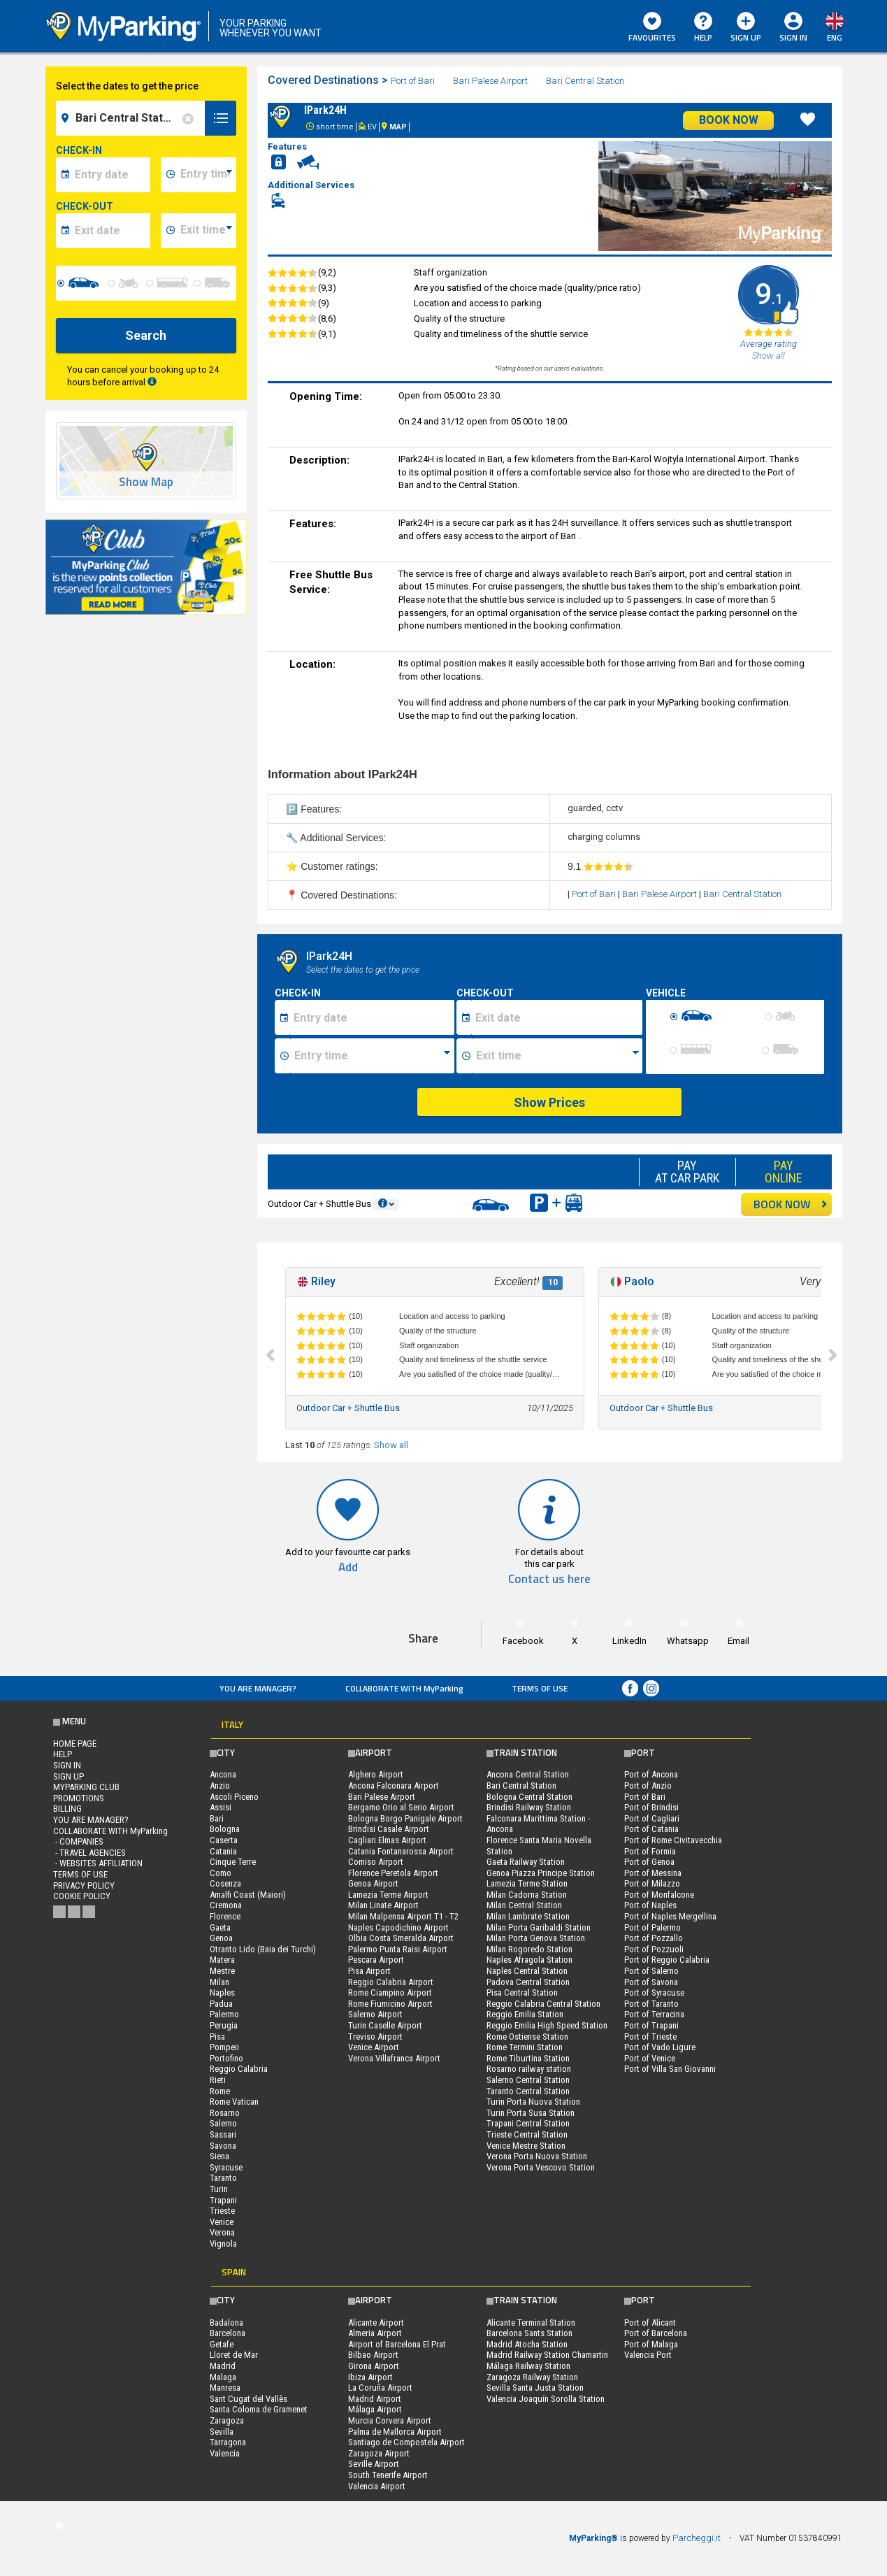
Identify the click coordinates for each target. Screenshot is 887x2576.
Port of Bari (414, 81)
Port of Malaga (651, 2344)
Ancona (223, 1774)
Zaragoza (227, 2420)
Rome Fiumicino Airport (390, 2003)
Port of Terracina (654, 2014)
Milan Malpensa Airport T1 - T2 (403, 1916)
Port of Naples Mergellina (670, 1916)
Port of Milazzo (652, 1883)
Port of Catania (651, 1829)
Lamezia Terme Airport (388, 1894)
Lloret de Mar (234, 2354)
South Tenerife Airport (388, 2475)
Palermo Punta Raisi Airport (397, 1949)
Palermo (224, 2014)
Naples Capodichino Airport (398, 1927)
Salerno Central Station (528, 2080)
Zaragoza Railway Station (532, 2377)
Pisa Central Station (522, 1992)
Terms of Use (540, 1688)
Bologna (225, 1829)
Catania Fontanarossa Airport (401, 1851)
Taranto (223, 2178)
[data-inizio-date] (111, 174)
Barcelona (227, 2333)
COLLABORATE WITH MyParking (404, 1688)
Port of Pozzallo (653, 1938)
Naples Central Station (527, 1971)
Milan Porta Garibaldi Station (538, 1927)
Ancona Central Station (527, 1774)
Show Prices (549, 1102)
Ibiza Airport (370, 2377)
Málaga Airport (375, 2409)
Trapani (223, 2200)
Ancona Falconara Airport (393, 1785)
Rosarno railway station (528, 2068)
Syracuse (226, 2167)
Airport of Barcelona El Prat (397, 2344)
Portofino (226, 2058)
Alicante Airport (376, 2322)
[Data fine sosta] (556, 1017)
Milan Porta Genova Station (535, 1938)
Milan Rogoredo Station (529, 1949)
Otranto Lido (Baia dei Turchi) (263, 1949)
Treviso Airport (375, 2036)
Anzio (220, 1785)
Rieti (218, 2080)
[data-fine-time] (206, 230)
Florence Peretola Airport (393, 1873)
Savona (223, 2145)
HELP (703, 28)
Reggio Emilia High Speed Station (546, 2025)
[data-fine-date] (111, 230)
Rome (220, 2091)
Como (220, 1873)
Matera (222, 1959)
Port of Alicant (650, 2322)
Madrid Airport (374, 2398)
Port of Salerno (651, 1971)
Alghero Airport (375, 1774)
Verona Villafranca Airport (394, 2058)
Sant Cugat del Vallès (248, 2398)
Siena (219, 2156)
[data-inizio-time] (206, 174)
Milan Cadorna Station (526, 1894)
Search (145, 335)
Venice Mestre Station (525, 2145)
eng (834, 37)
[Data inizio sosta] (371, 1017)
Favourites (652, 28)
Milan (219, 1982)
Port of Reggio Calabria (666, 1959)
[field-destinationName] (132, 118)
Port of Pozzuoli (654, 1949)
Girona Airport (373, 2366)
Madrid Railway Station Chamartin (547, 2354)
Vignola (223, 2243)
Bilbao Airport (373, 2354)
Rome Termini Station (524, 2047)
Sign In (793, 37)
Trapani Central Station (528, 2123)
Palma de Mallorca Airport (395, 2431)
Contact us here (549, 1579)
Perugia (224, 2025)
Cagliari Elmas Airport (387, 1840)
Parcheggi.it (696, 2538)
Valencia (225, 2453)
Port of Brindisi (651, 1807)
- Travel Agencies (89, 1852)
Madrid (223, 2366)
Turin (219, 2189)
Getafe (221, 2344)
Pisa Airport (369, 1971)
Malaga (223, 2377)
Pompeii (224, 2047)
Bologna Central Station (529, 1796)
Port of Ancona (651, 1774)
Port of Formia (650, 1851)
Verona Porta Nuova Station (536, 2156)
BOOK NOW (790, 1204)
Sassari (223, 2134)
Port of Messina (653, 1873)
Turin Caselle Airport (385, 2025)
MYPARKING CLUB (86, 1787)
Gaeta (220, 1927)
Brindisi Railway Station (528, 1807)
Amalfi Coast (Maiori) (248, 1894)
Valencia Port (648, 2354)
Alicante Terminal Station (530, 2322)
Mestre (222, 1971)
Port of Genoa (649, 1861)
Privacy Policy (84, 1885)
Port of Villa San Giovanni (670, 2068)
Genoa (221, 1938)
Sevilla (221, 2431)
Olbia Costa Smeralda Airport (401, 1938)
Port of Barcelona (655, 2333)
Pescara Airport (376, 1959)
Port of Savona (651, 1982)
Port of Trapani (651, 2025)
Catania (223, 1851)
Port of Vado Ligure (659, 2047)
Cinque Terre (233, 1861)
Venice (221, 2222)
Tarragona (228, 2442)
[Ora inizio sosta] (372, 1055)
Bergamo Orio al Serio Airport (401, 1807)
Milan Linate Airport (383, 1905)
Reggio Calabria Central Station (543, 2003)
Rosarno (225, 2113)
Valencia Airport (376, 2486)
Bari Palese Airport (491, 81)
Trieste (222, 2210)
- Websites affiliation (98, 1863)
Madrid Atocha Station (527, 2344)
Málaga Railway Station (528, 2366)
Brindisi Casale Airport (388, 1829)
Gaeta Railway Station (525, 1861)
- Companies (78, 1841)
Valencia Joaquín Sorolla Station (545, 2398)
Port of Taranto (651, 2003)
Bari (217, 1818)
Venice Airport (373, 2047)
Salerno (223, 2123)
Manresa (225, 2387)
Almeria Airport (375, 2333)
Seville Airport (373, 2464)
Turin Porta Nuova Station (533, 2101)
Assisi (220, 1807)
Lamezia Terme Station (527, 1883)
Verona (222, 2232)
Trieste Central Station (527, 2134)
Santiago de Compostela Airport (406, 2442)
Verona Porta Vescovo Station (540, 2167)
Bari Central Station (585, 81)
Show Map (146, 482)
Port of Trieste (650, 2036)
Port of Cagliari (651, 1818)
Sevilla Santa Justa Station (535, 2387)
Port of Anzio (648, 1785)
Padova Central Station (528, 1982)
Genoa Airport (373, 1883)
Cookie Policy (81, 1896)
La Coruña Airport (380, 2387)
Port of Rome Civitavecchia (673, 1840)
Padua (221, 2003)
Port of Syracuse (654, 1992)
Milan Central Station (524, 1905)
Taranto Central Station (528, 2091)
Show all (391, 1445)
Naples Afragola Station (529, 1959)
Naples (222, 1992)
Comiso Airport (375, 1861)
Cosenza (225, 1883)
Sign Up (745, 28)
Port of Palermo (652, 1927)
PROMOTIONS (78, 1798)
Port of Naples (650, 1905)
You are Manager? (257, 1688)
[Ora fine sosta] (557, 1055)
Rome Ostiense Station (527, 2036)
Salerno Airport (375, 2014)
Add (348, 1567)
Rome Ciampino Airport (390, 1992)
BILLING (67, 1808)
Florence (225, 1916)
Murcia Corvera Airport (389, 2420)
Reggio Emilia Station (524, 2014)
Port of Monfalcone (659, 1894)
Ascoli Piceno (234, 1796)
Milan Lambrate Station (528, 1916)
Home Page (74, 1743)
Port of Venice (649, 2058)
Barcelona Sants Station (529, 2333)
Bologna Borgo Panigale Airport (405, 1818)
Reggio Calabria (239, 2068)
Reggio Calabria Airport (390, 1982)
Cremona (226, 1905)
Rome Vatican (234, 2101)
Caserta (224, 1840)
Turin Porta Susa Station (530, 2113)
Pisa (217, 2036)
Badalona (226, 2322)
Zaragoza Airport (379, 2453)
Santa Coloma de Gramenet (259, 2409)
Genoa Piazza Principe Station (540, 1873)
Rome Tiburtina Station (528, 2058)
